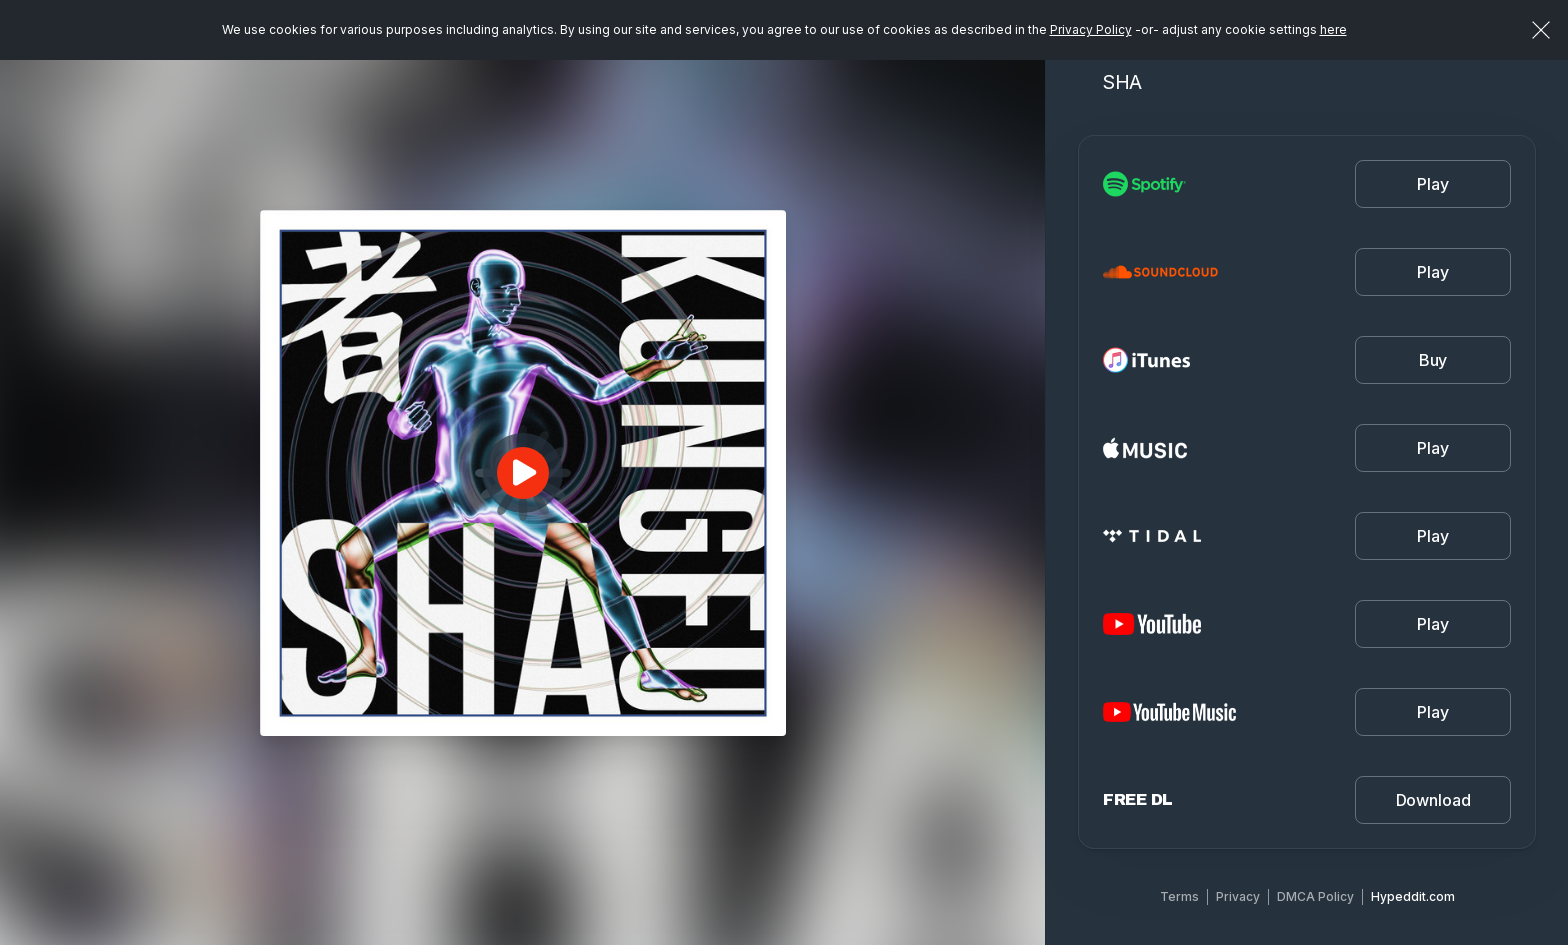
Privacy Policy (1091, 29)
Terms (1179, 896)
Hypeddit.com (1413, 896)
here (1333, 29)
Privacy (1238, 896)
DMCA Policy (1315, 896)
